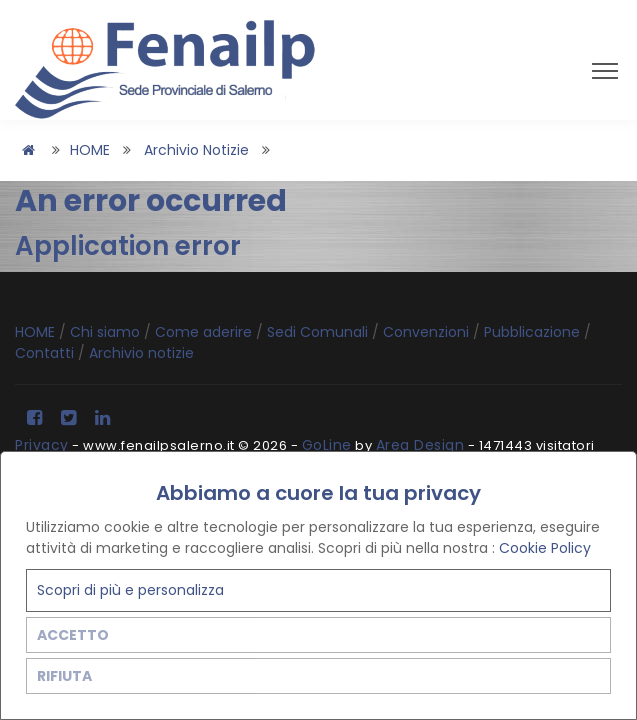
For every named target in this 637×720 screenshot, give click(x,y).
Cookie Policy (545, 548)
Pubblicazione (534, 332)
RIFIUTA (64, 676)
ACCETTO (73, 635)
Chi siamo (107, 332)
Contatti (46, 353)
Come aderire (205, 332)
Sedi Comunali (319, 332)
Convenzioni (428, 332)
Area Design (420, 445)
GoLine (327, 445)
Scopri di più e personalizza (130, 590)
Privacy (42, 445)
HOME (90, 150)
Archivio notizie (196, 150)
